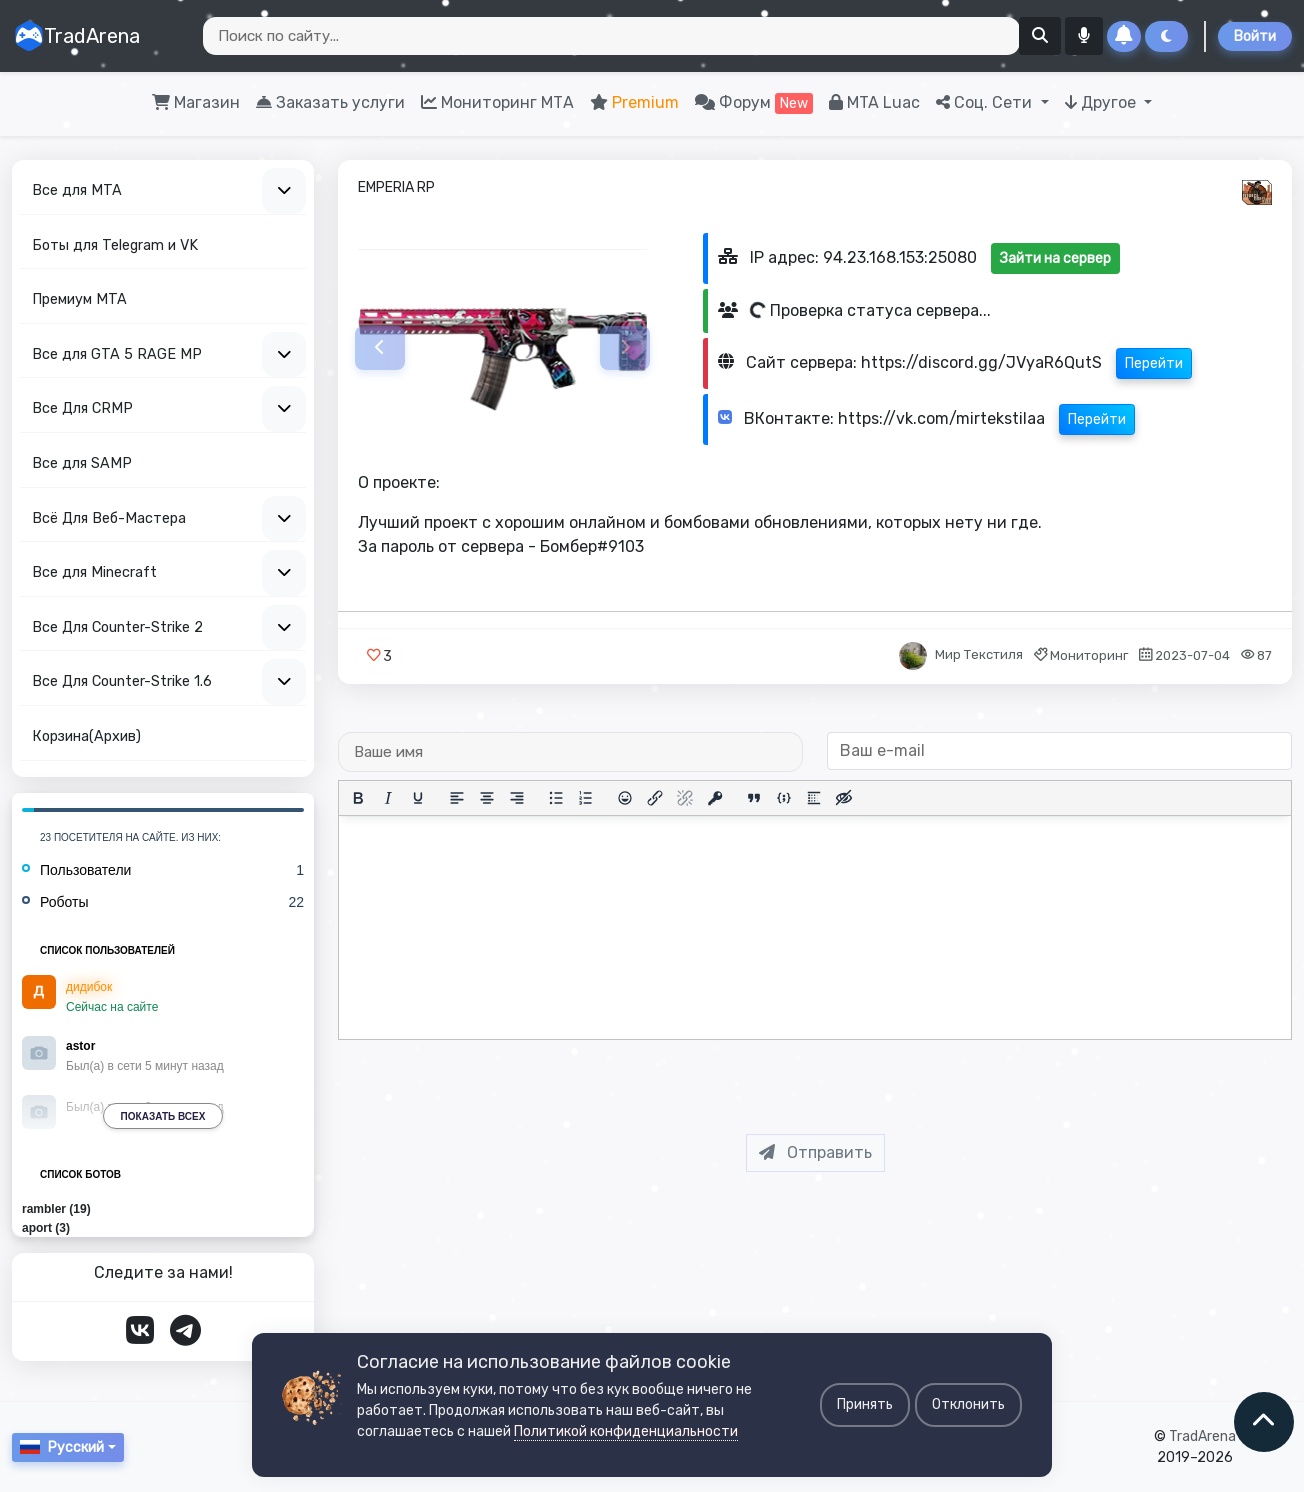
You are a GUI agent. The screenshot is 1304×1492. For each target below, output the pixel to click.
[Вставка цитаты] (754, 798)
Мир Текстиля (979, 655)
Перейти (1153, 363)
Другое (1102, 102)
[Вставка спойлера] (814, 798)
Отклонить (968, 1404)
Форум (754, 103)
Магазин (196, 102)
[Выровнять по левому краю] (457, 798)
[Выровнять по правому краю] (517, 798)
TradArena (77, 36)
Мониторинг (1089, 655)
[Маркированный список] (556, 798)
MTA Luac (874, 102)
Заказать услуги (330, 102)
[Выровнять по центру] (487, 798)
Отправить (815, 1152)
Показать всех (163, 1116)
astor (80, 1046)
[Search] (611, 36)
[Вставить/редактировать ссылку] (655, 798)
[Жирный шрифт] (358, 798)
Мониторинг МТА (497, 102)
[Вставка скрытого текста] (844, 798)
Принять (865, 1404)
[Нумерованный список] (586, 798)
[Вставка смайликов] (625, 798)
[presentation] (831, 1079)
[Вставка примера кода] (784, 798)
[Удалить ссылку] (685, 798)
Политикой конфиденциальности (626, 1431)
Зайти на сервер (1054, 258)
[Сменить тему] (1166, 36)
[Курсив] (388, 798)
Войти (1255, 36)
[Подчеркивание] (418, 798)
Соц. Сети (986, 102)
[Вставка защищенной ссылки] (715, 798)
